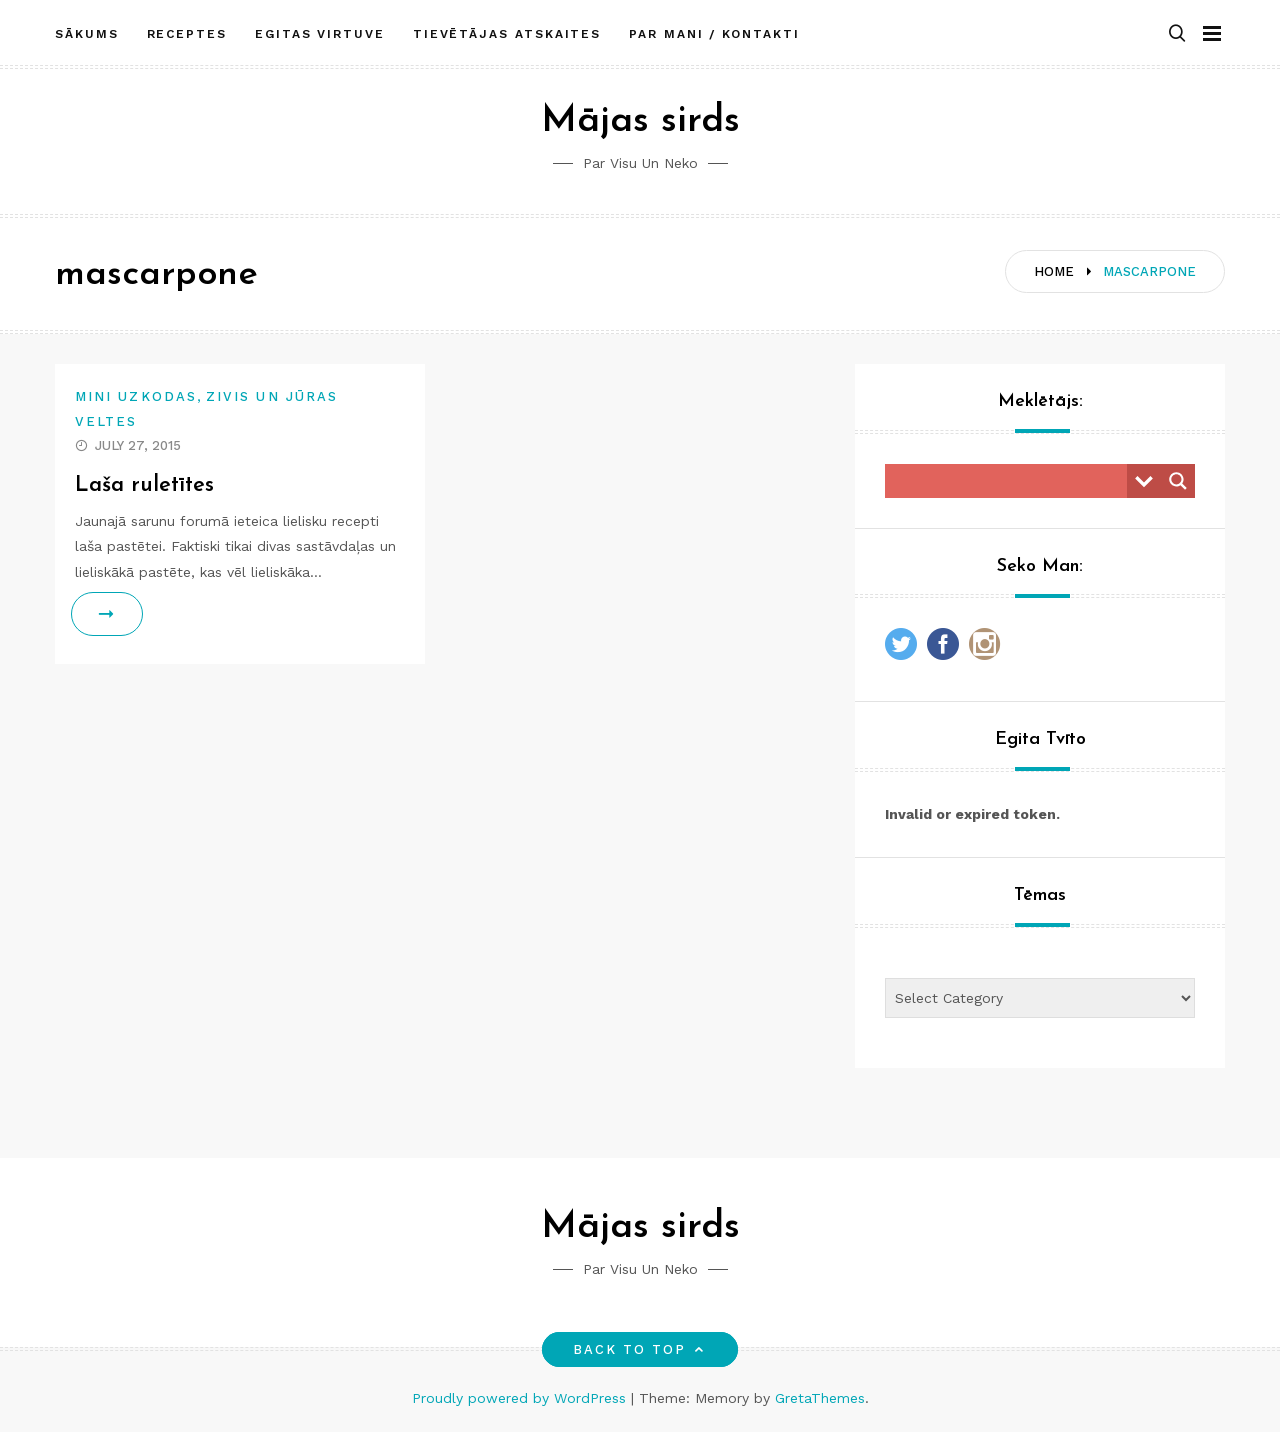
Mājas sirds (640, 121)
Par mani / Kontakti (714, 33)
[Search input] (1011, 481)
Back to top (640, 1349)
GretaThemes (820, 1398)
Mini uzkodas (136, 396)
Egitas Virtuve (320, 33)
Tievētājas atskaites (507, 33)
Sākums (87, 33)
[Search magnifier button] (1178, 481)
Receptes (187, 33)
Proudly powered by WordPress (521, 1398)
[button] (1177, 33)
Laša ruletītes (145, 485)
